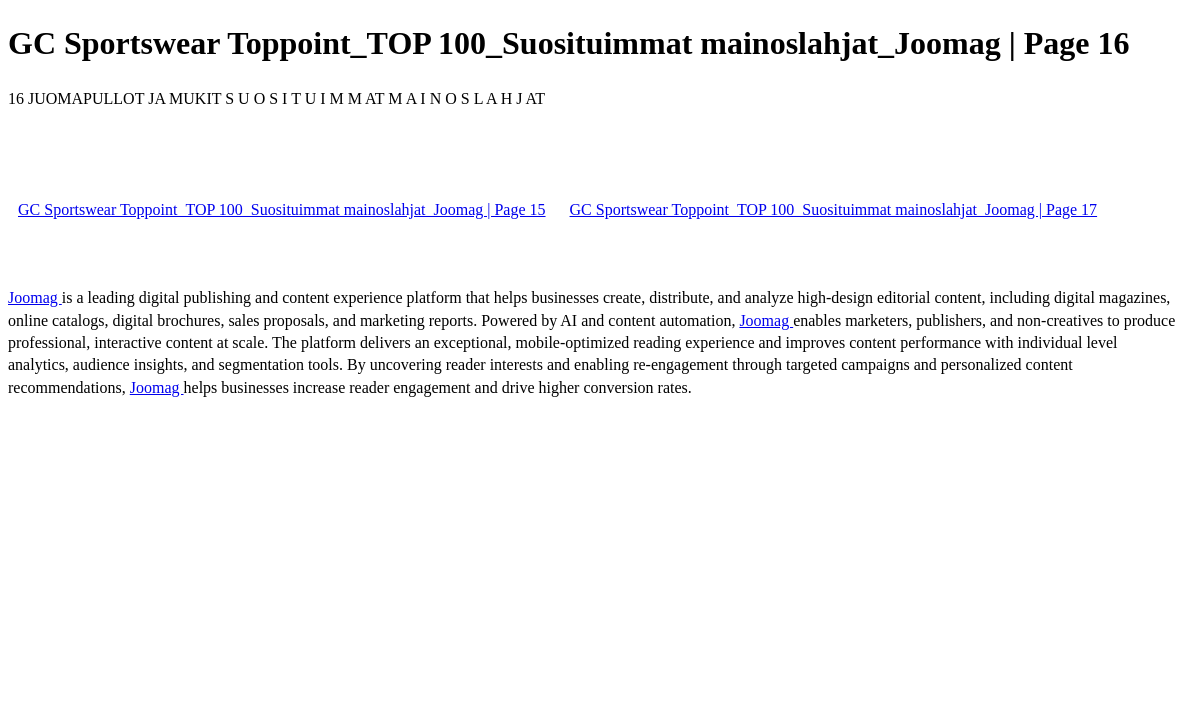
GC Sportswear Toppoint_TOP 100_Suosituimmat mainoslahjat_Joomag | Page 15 (282, 209)
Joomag (35, 297)
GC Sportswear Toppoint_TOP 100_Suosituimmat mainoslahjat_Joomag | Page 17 (834, 209)
